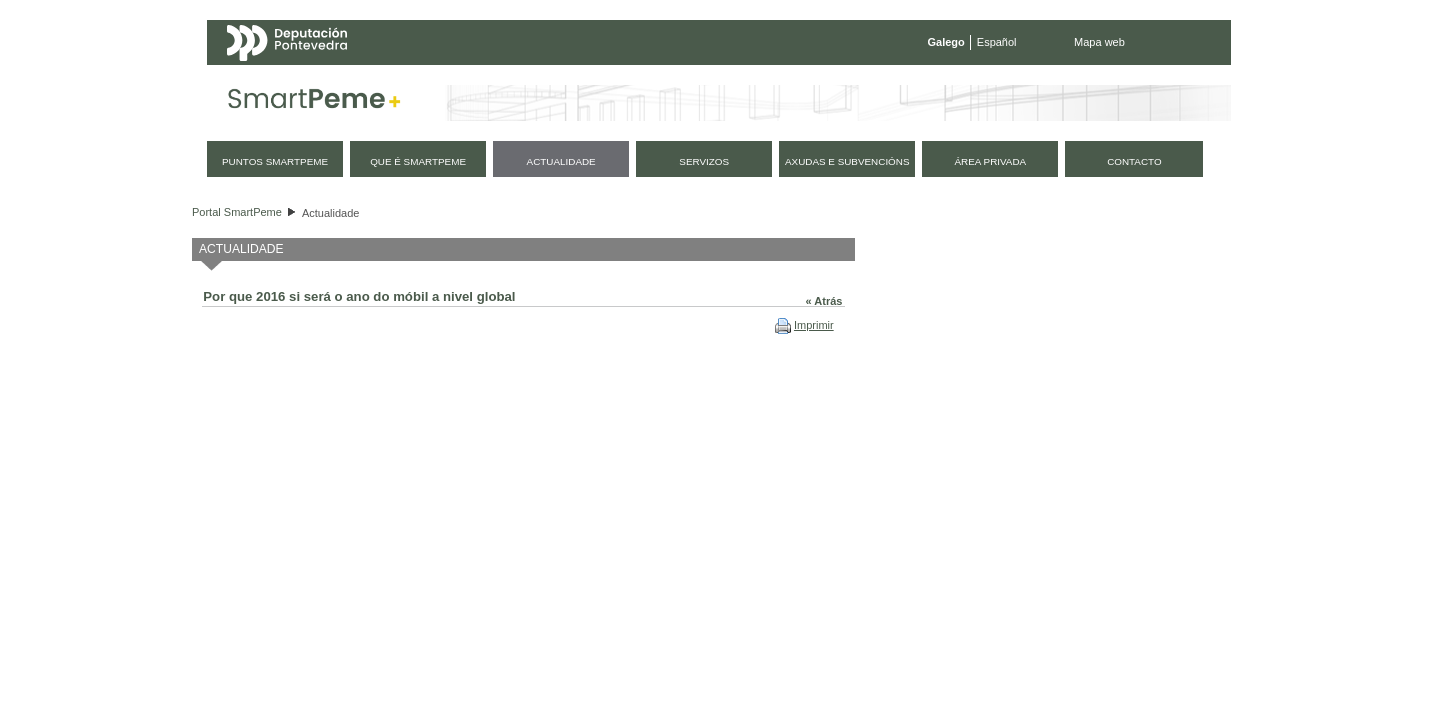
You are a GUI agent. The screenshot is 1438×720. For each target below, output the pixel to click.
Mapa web (1099, 42)
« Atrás (824, 301)
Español (997, 42)
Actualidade (331, 213)
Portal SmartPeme (237, 212)
